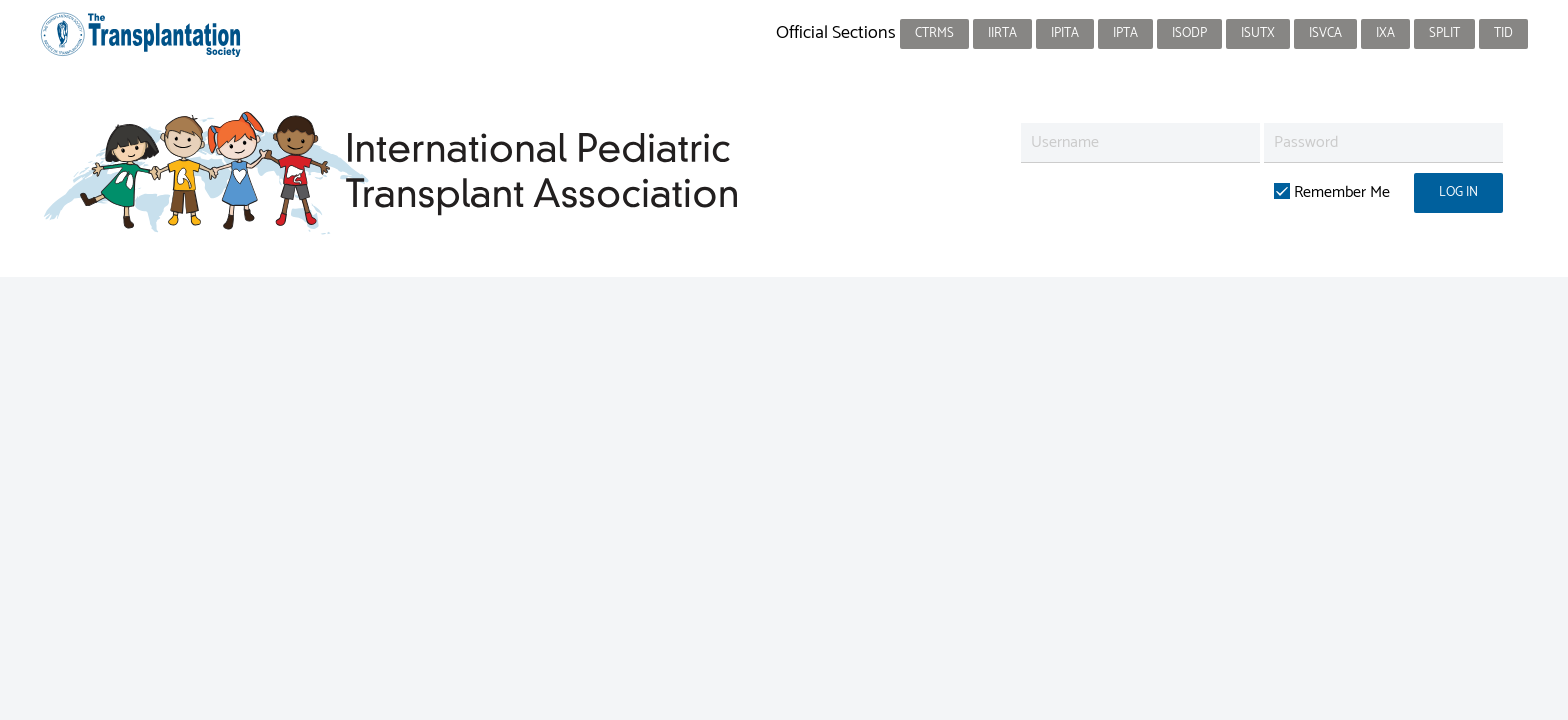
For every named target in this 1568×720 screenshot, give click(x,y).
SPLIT (1444, 33)
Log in (1458, 192)
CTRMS (934, 33)
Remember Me (1332, 192)
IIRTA (1002, 33)
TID (1503, 33)
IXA (1385, 33)
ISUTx (1258, 33)
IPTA (1125, 33)
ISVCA (1325, 33)
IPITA (1065, 33)
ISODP (1189, 33)
